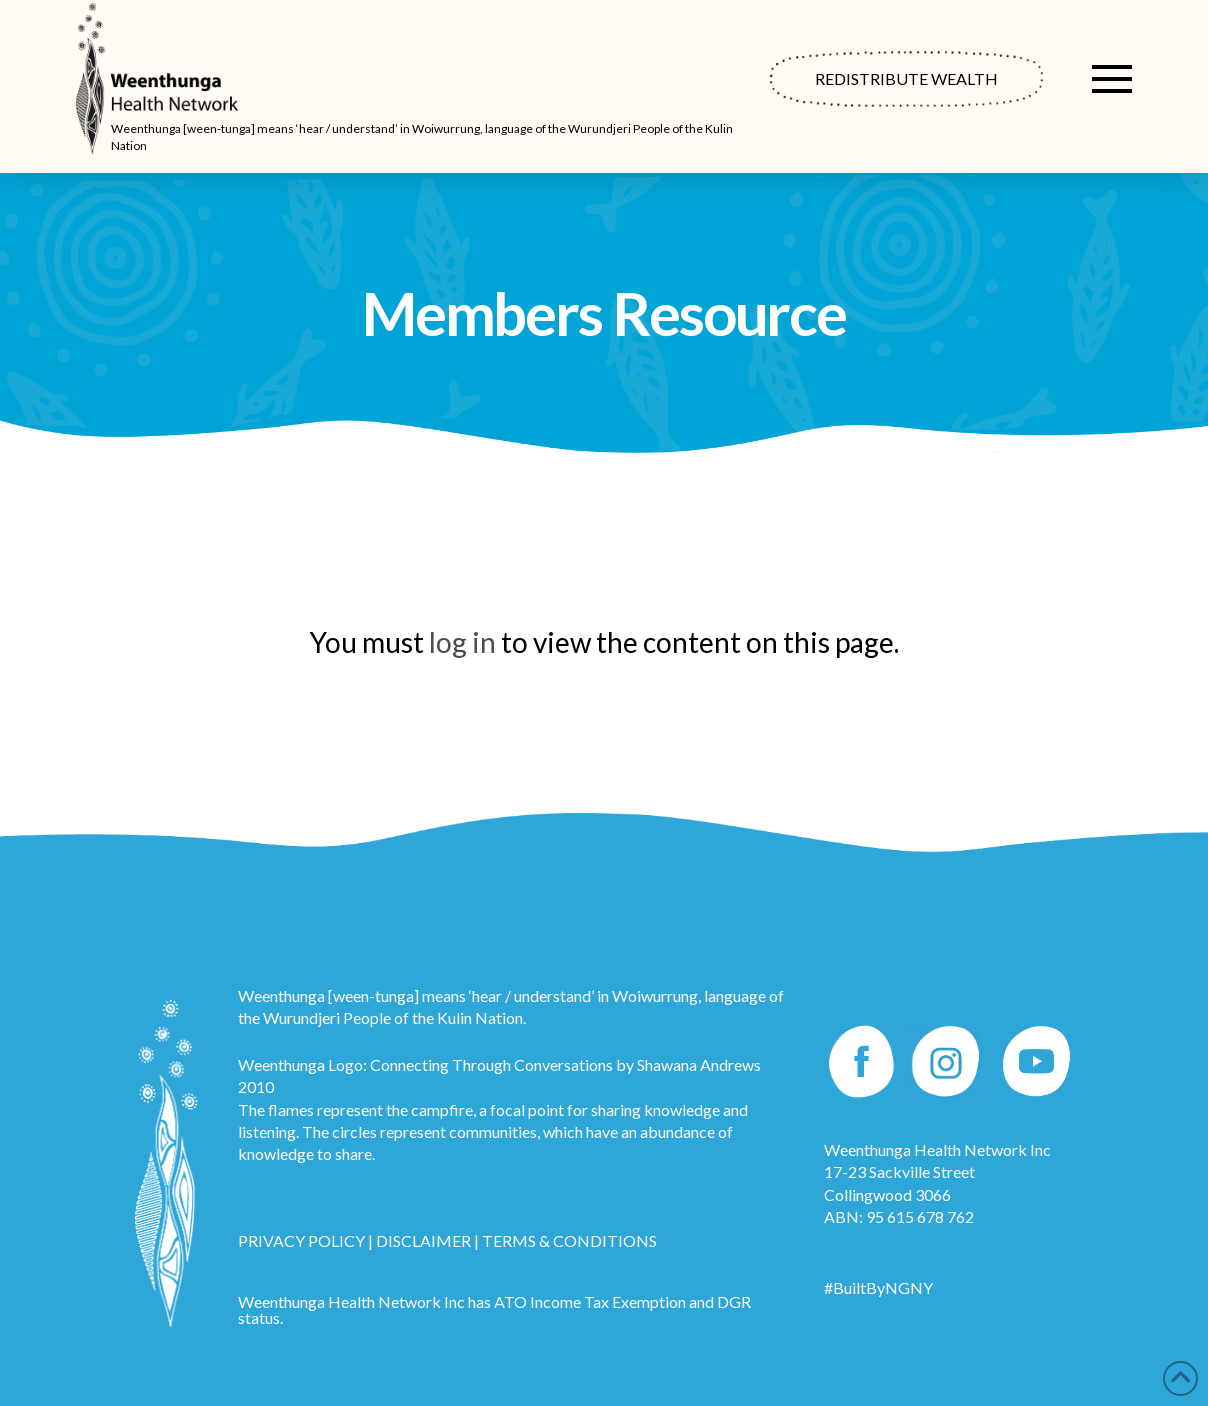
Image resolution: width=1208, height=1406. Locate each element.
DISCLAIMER (423, 1240)
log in (462, 642)
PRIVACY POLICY (301, 1240)
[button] (1112, 79)
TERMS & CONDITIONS (569, 1240)
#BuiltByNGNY (878, 1287)
